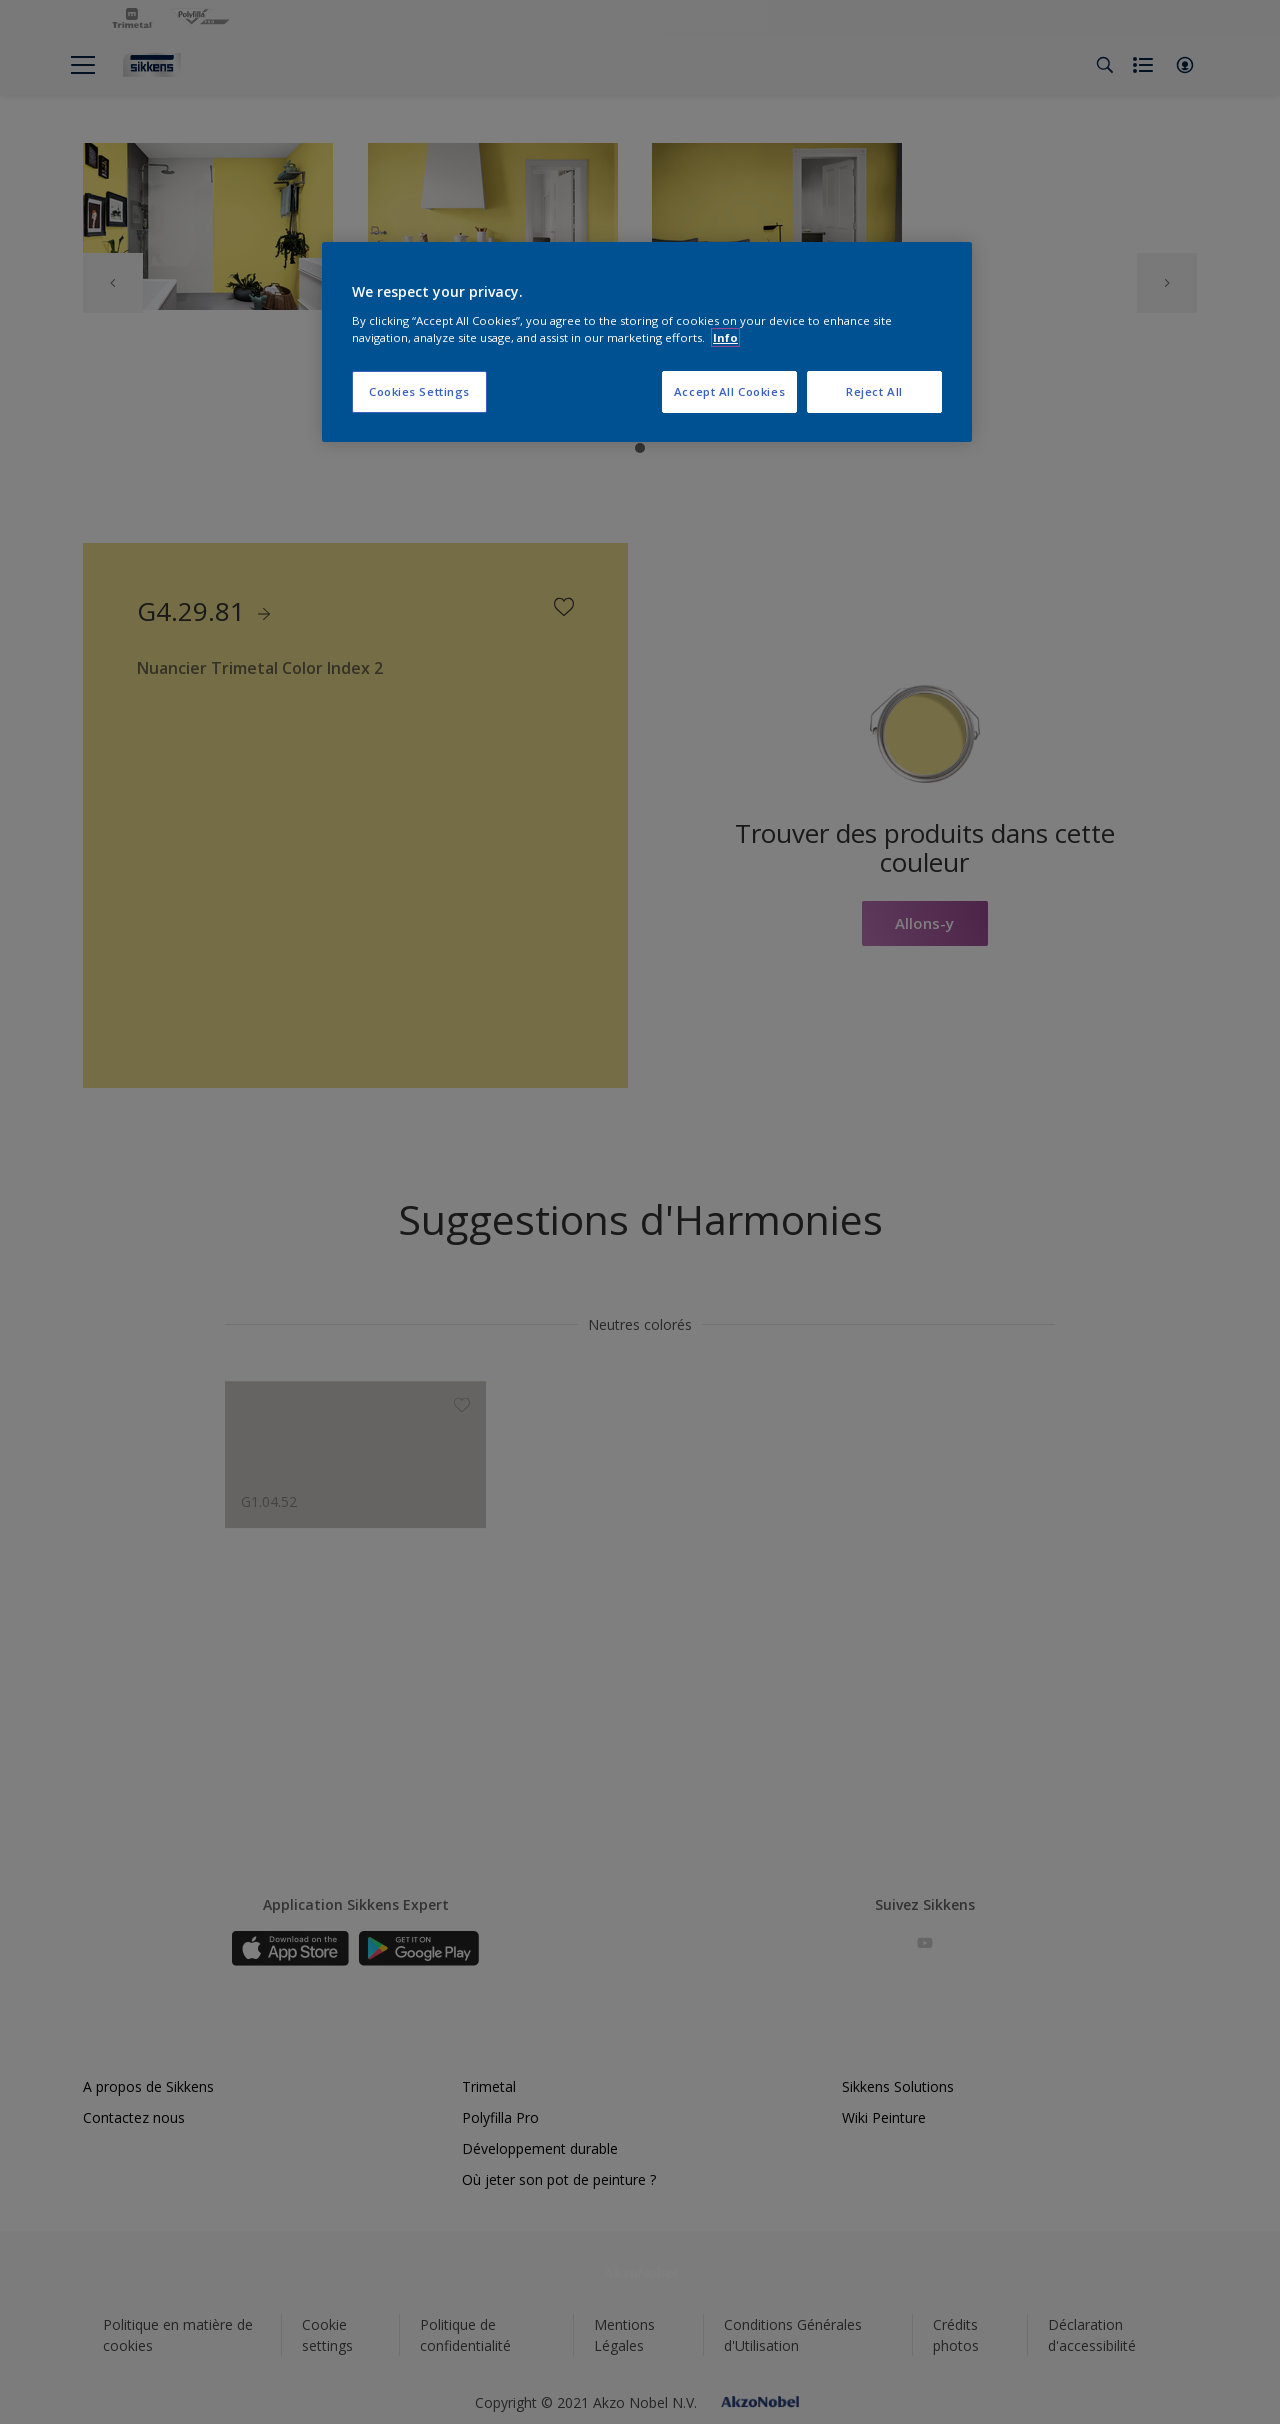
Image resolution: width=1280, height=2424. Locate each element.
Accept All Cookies (729, 391)
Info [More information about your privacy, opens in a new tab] (725, 337)
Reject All (874, 391)
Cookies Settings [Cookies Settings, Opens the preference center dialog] (419, 391)
